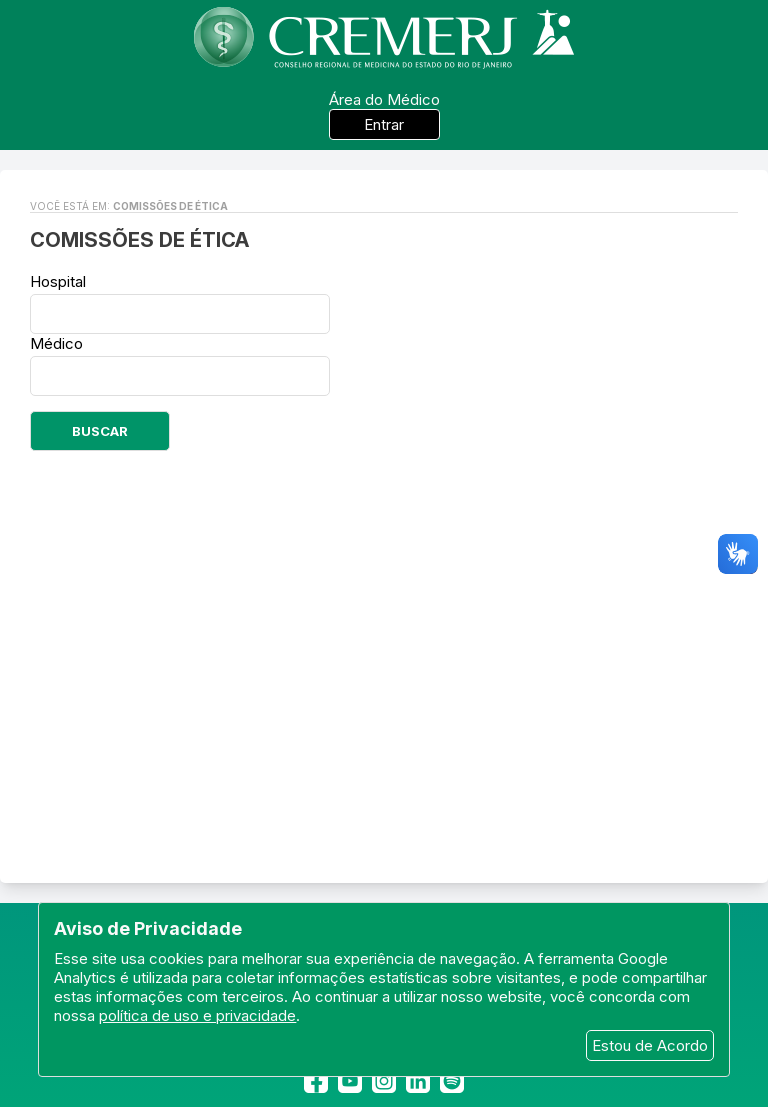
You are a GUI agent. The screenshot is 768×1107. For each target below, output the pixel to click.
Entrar (384, 124)
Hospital (58, 281)
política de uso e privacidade (197, 1015)
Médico (56, 343)
